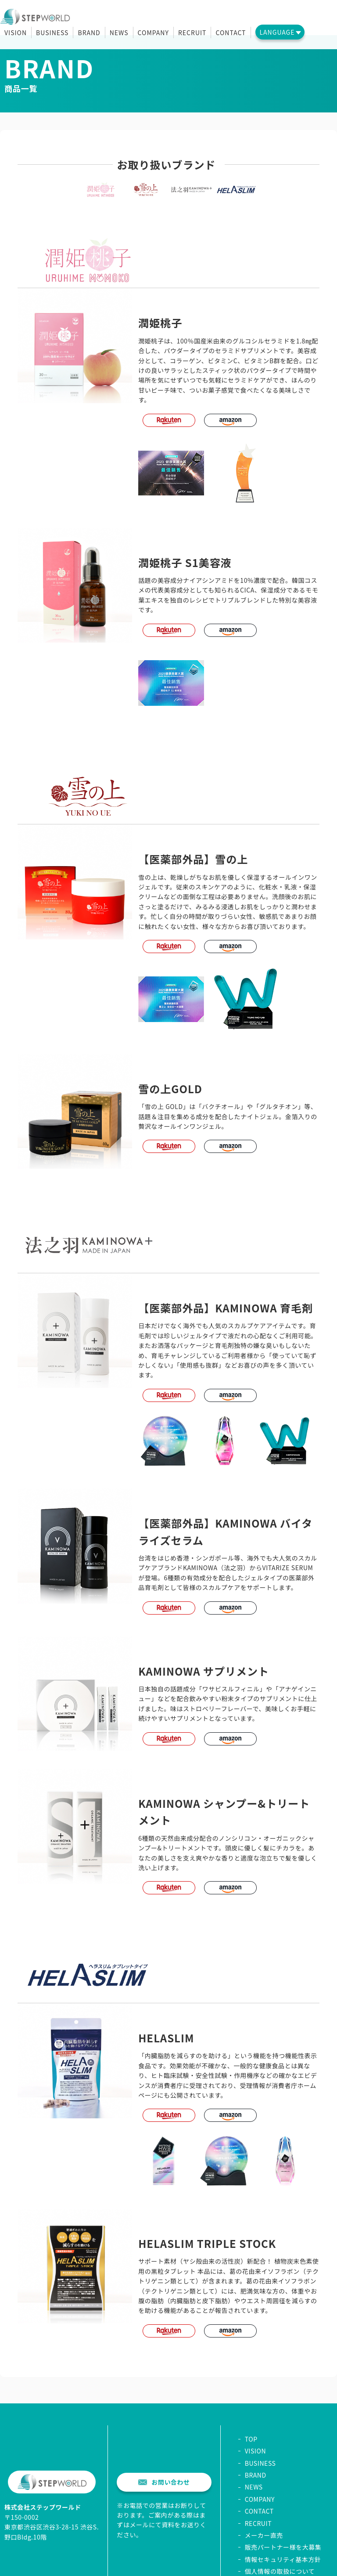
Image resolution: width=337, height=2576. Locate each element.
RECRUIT (192, 32)
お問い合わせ (164, 2482)
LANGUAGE (277, 32)
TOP (251, 2439)
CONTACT (230, 32)
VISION (15, 32)
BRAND (89, 32)
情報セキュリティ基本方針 (283, 2559)
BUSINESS (52, 32)
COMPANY (153, 32)
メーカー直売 (264, 2535)
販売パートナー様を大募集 (283, 2547)
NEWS (119, 32)
